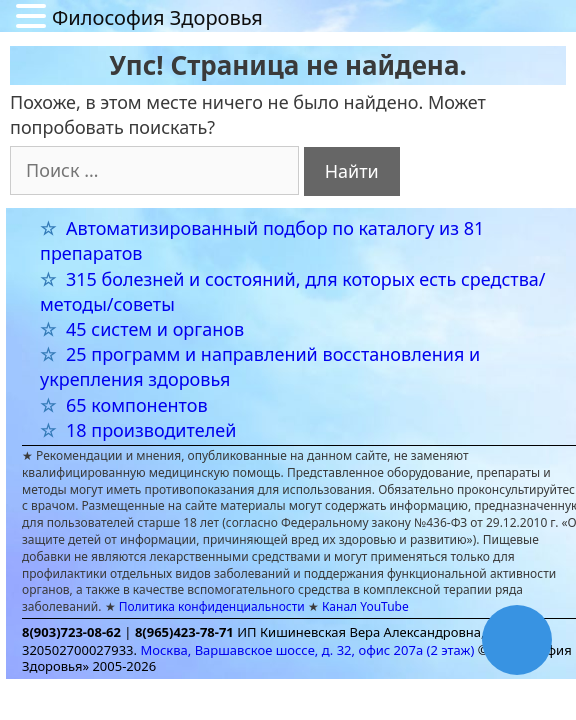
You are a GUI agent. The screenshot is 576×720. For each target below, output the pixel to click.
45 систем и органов (155, 329)
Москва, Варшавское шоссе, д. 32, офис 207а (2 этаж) (307, 650)
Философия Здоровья (157, 17)
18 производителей (151, 430)
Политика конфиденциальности (212, 606)
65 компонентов (137, 405)
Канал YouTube (365, 606)
